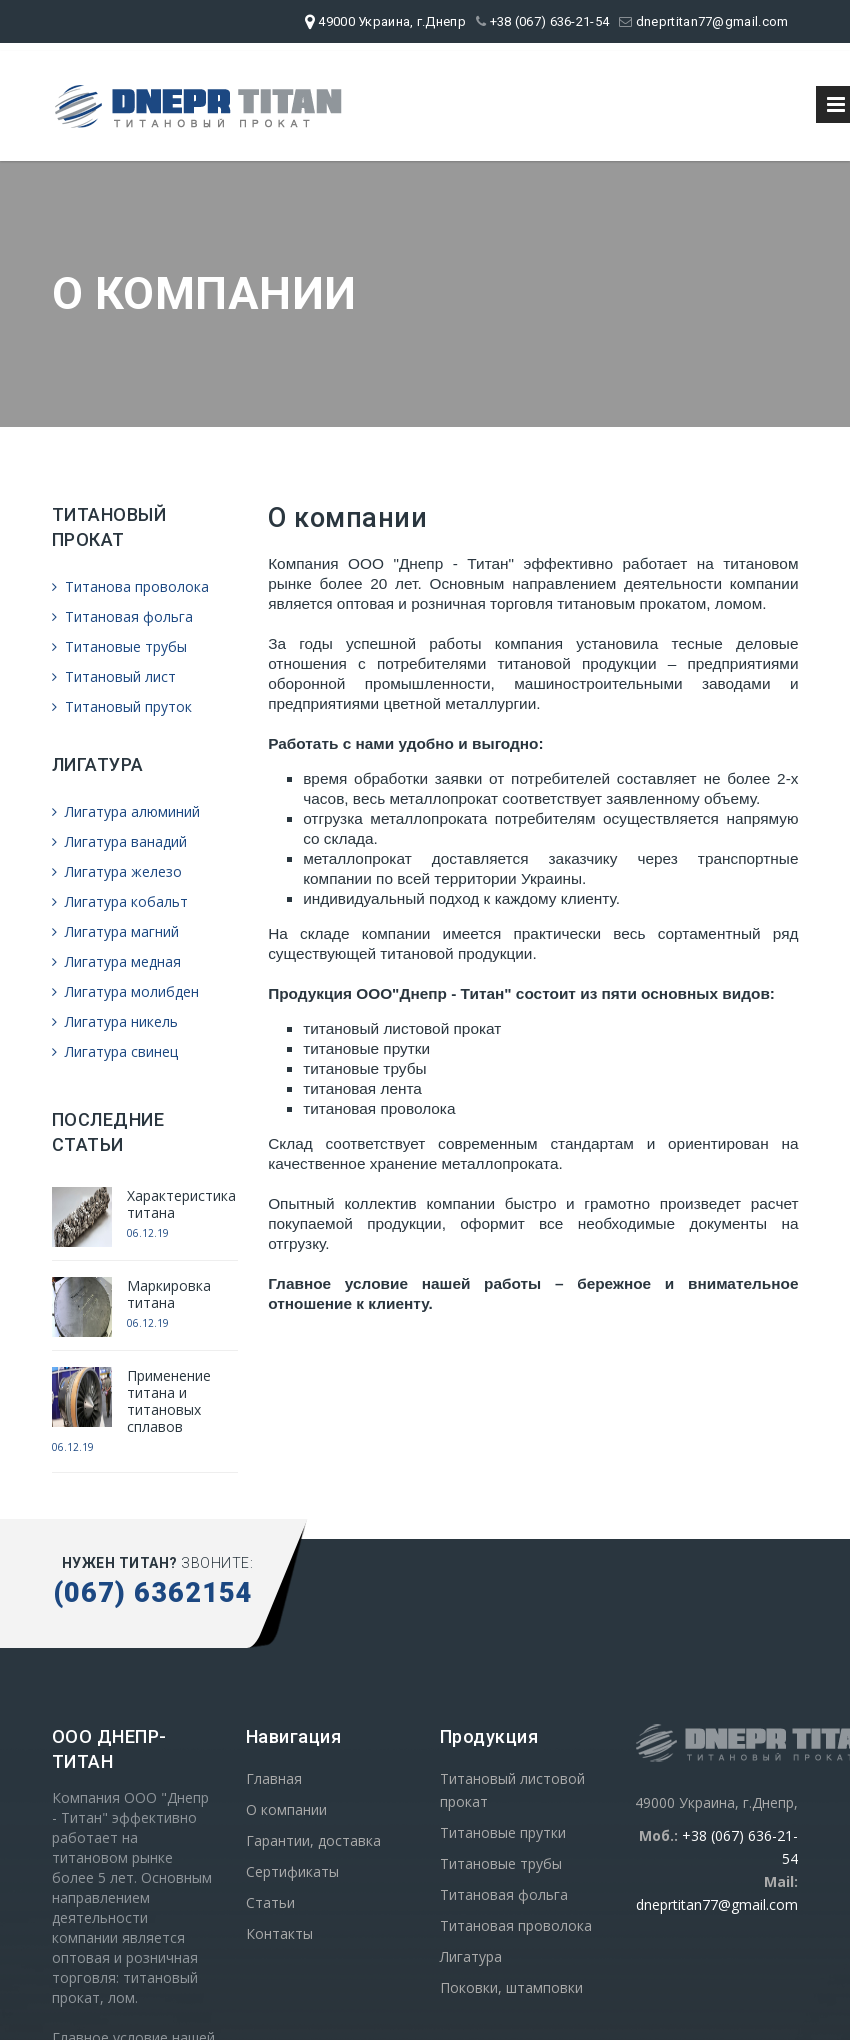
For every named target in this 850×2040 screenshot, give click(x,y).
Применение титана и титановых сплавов (169, 1401)
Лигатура (471, 1956)
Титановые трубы (119, 646)
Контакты (279, 1933)
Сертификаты (292, 1871)
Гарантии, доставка (313, 1840)
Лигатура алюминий (126, 811)
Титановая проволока (516, 1925)
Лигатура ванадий (119, 841)
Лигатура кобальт (120, 901)
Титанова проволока (130, 586)
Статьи (270, 1902)
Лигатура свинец (115, 1051)
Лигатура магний (115, 931)
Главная (274, 1778)
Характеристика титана (181, 1204)
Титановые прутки (503, 1832)
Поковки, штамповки (511, 1987)
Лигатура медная (116, 961)
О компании (286, 1809)
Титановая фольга (122, 616)
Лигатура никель (115, 1021)
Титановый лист (114, 676)
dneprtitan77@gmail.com (703, 21)
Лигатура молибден (125, 991)
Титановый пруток (122, 706)
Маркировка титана (169, 1294)
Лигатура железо (117, 871)
